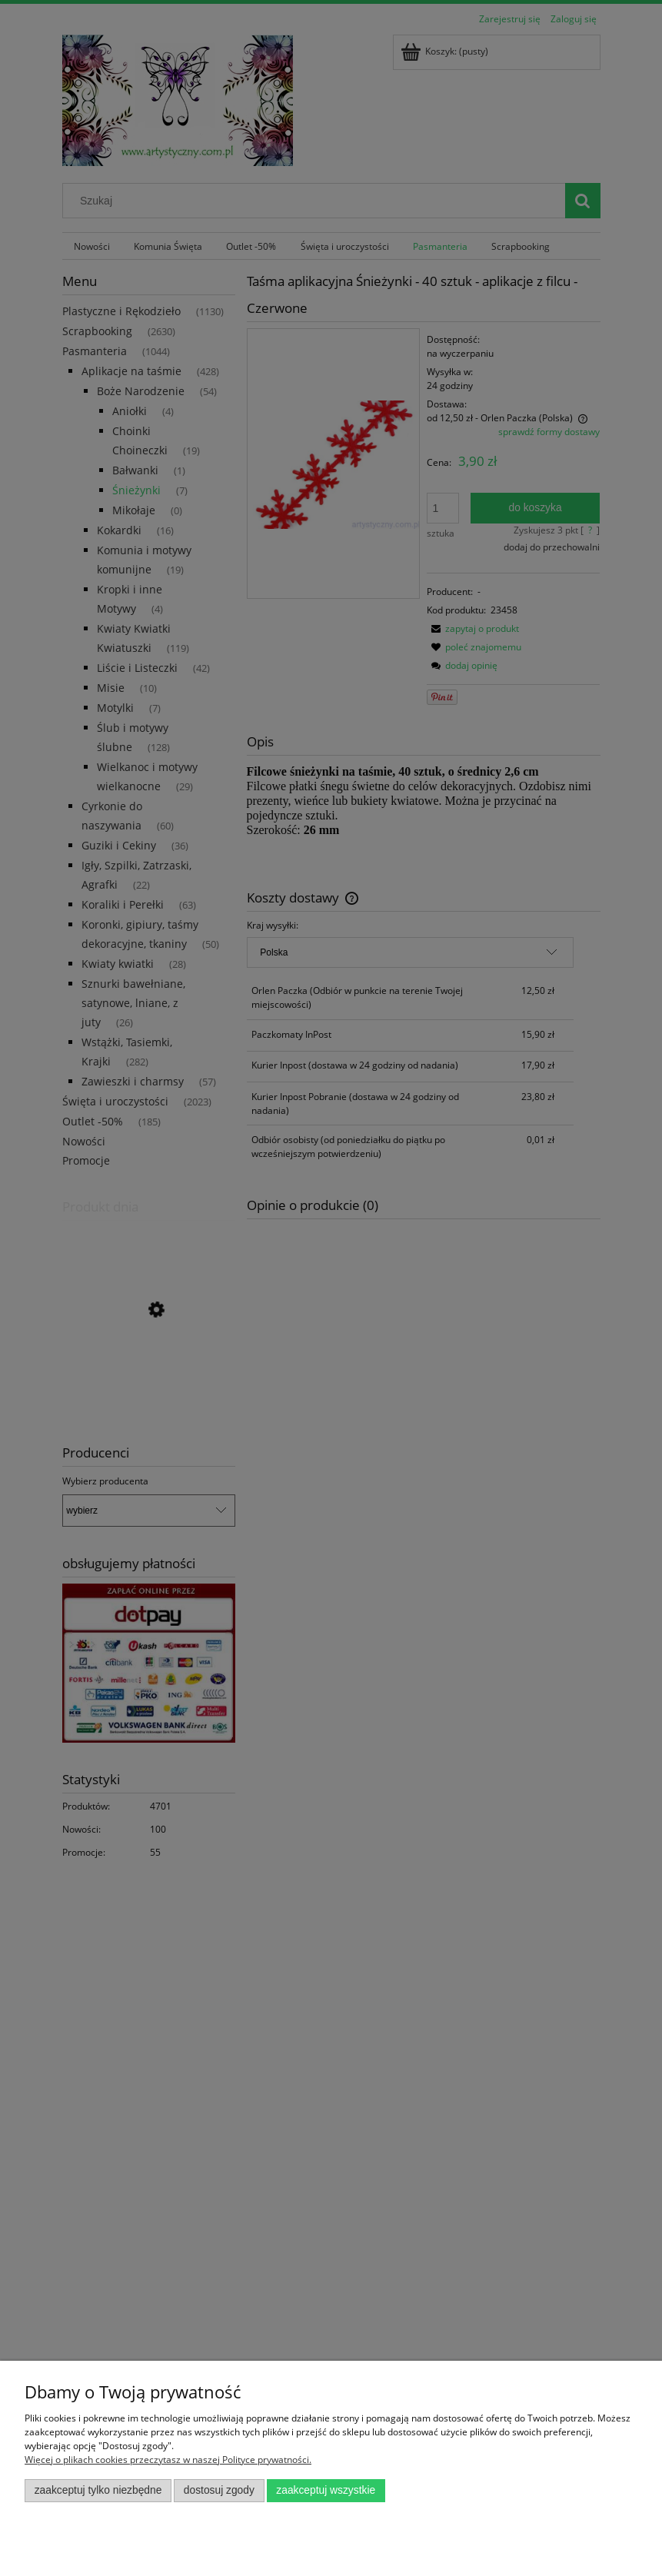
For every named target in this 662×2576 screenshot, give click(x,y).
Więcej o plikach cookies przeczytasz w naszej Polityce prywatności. (168, 2459)
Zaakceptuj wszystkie (325, 2490)
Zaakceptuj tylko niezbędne (98, 2490)
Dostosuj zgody (219, 2490)
